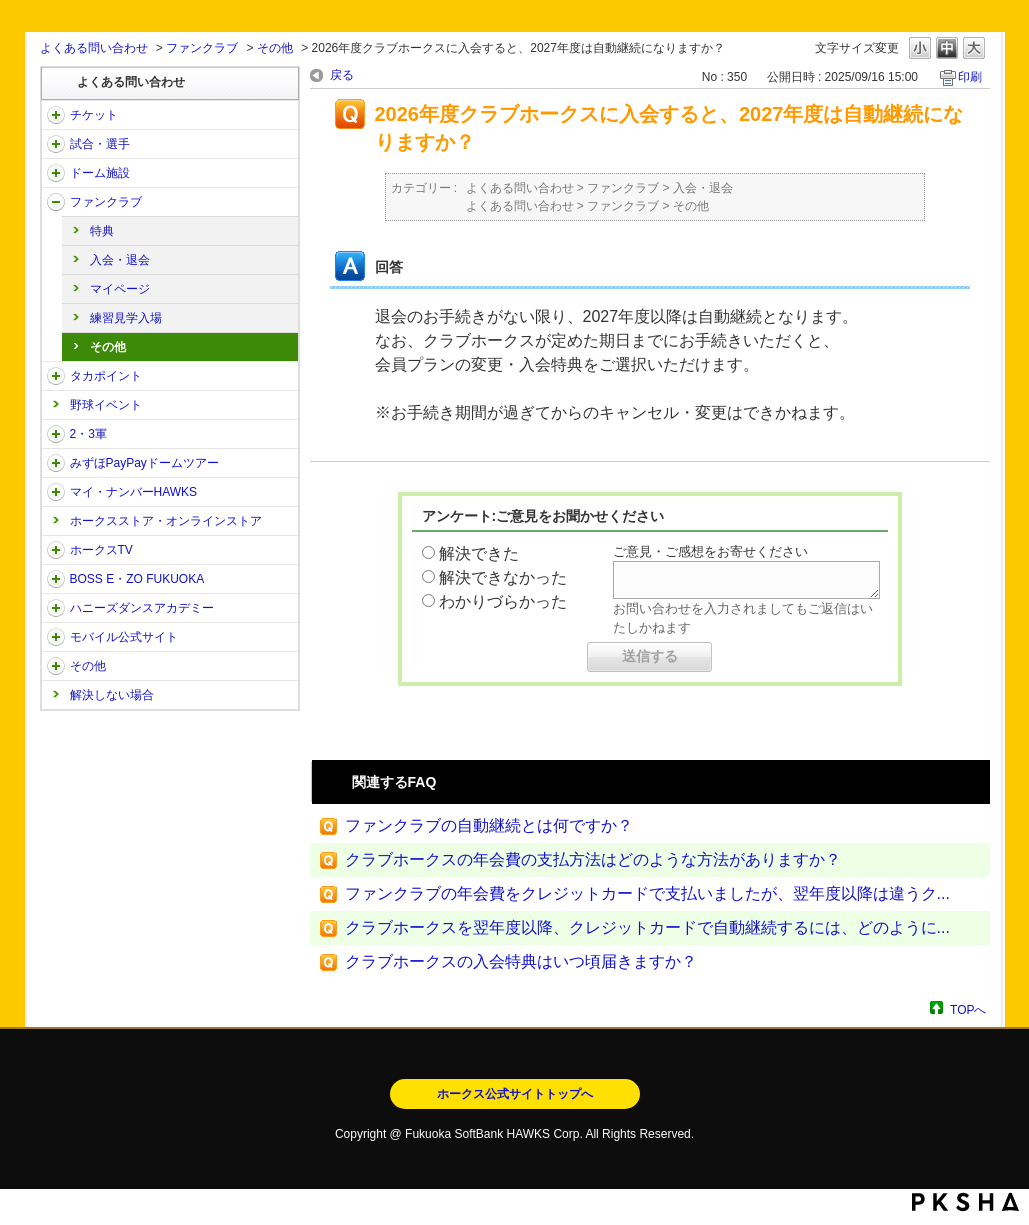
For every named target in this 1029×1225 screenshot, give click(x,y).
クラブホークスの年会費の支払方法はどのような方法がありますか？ (593, 859)
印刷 (970, 77)
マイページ (120, 289)
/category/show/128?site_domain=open (56, 579)
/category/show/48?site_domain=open (56, 637)
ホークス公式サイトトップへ (515, 1094)
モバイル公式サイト (124, 637)
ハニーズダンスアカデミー (142, 608)
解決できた (479, 553)
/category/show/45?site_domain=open (56, 463)
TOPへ (968, 1009)
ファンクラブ (202, 48)
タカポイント (106, 376)
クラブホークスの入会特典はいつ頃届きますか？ (521, 961)
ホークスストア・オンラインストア (166, 521)
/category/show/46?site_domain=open (56, 492)
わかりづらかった (503, 601)
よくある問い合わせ (94, 48)
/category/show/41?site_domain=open (56, 376)
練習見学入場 (126, 318)
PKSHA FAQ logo (965, 1202)
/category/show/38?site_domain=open (56, 144)
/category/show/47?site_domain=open (56, 608)
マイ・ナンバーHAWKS (134, 492)
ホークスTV (101, 550)
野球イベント (106, 405)
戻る (342, 75)
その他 (275, 48)
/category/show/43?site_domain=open (56, 434)
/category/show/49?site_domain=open (56, 666)
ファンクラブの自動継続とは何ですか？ (489, 825)
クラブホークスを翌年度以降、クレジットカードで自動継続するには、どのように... (647, 927)
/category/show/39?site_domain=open (56, 173)
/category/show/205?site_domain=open (56, 550)
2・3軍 (88, 434)
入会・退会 (120, 260)
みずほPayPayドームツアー (144, 463)
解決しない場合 (112, 695)
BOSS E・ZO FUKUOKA (137, 579)
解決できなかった (503, 577)
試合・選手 (100, 144)
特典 (102, 231)
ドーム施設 (100, 173)
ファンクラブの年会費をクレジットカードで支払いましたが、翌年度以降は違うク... (647, 893)
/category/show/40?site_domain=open (56, 202)
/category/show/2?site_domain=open (56, 115)
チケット (94, 115)
